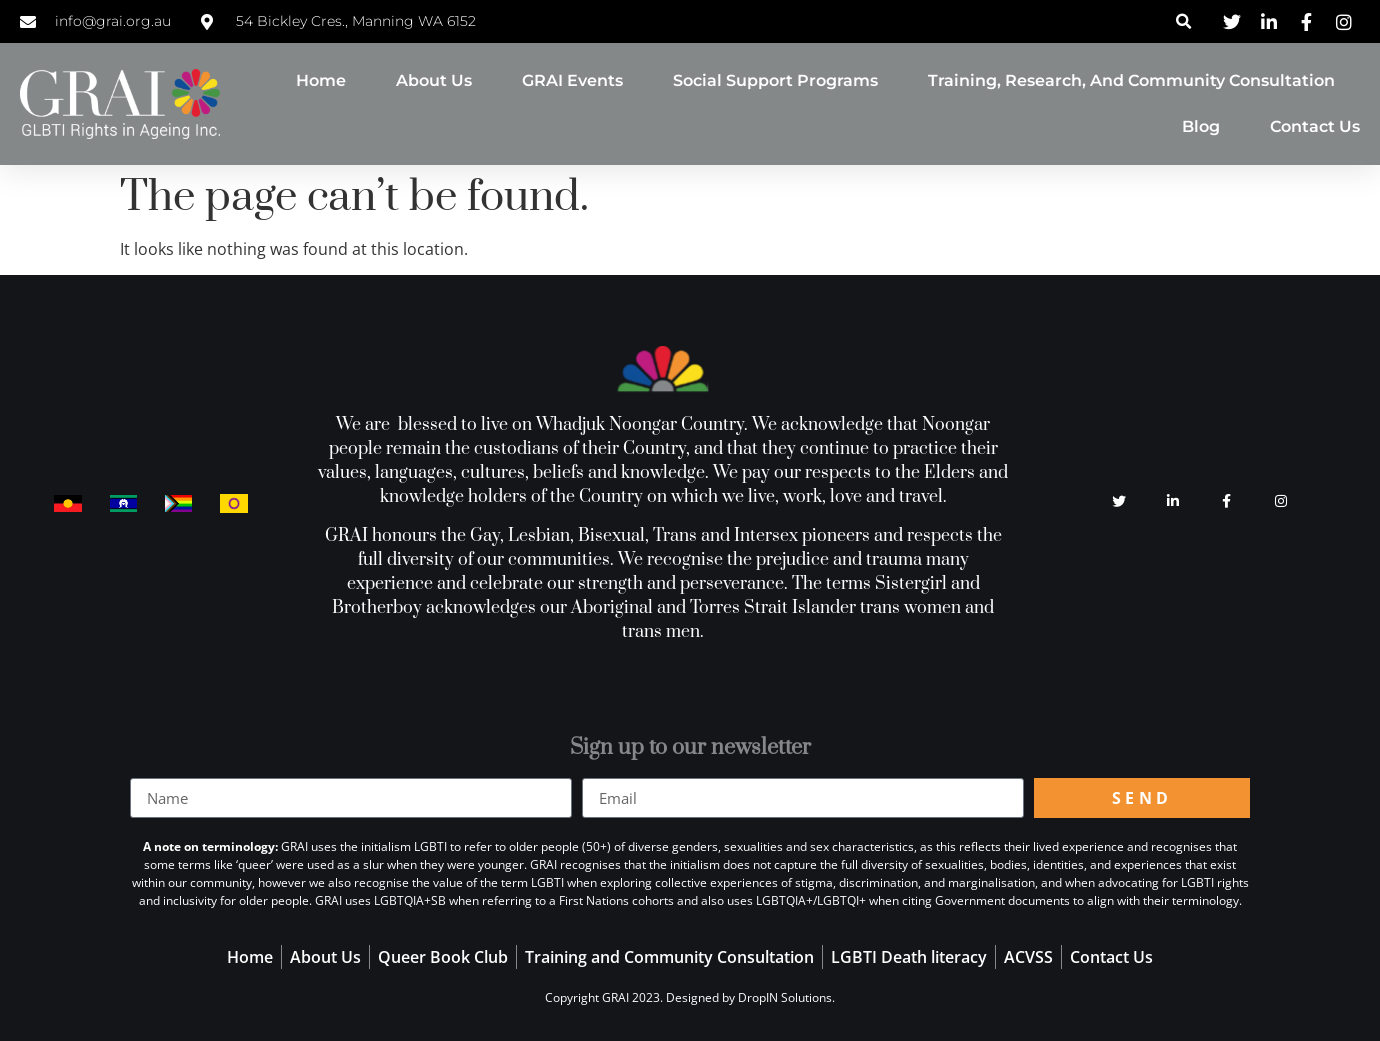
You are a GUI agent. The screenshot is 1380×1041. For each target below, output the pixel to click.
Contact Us (1315, 126)
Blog (1201, 126)
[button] (1183, 21)
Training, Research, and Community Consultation (1131, 80)
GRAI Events (572, 80)
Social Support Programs (775, 80)
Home (321, 80)
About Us (434, 80)
